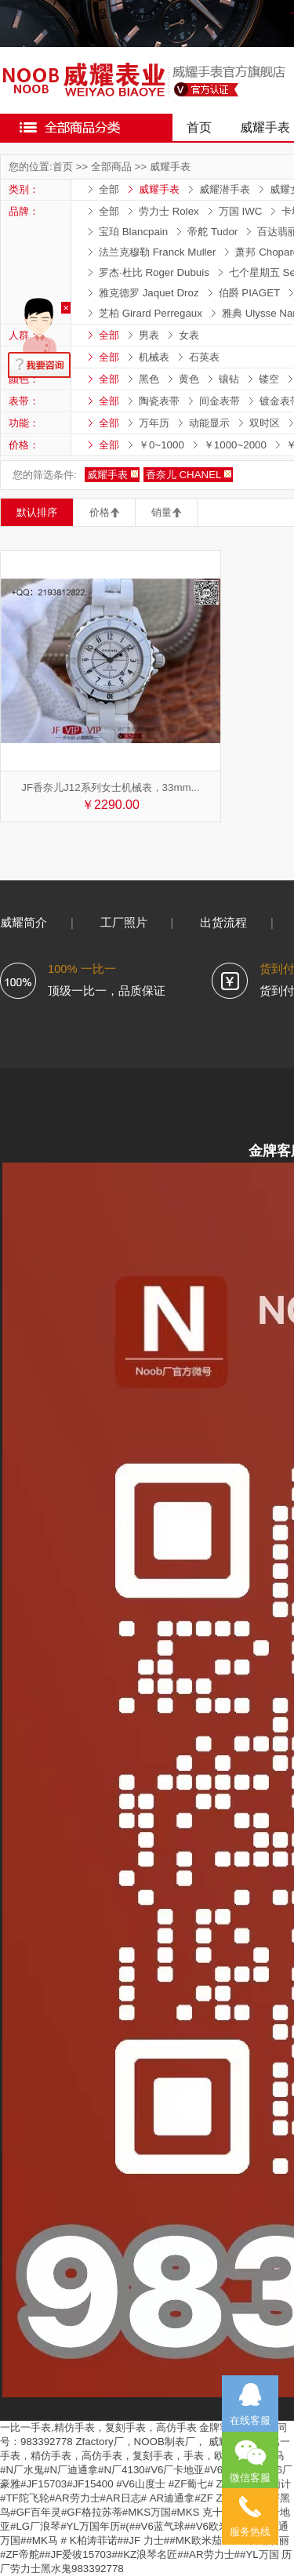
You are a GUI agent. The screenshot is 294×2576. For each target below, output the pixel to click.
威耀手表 (170, 166)
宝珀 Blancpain (133, 232)
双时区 (264, 423)
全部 (109, 189)
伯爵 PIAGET (250, 293)
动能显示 (209, 423)
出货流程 (223, 922)
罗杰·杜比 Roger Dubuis (154, 272)
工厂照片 (123, 922)
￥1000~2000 (235, 445)
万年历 (154, 423)
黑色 (149, 379)
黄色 (189, 379)
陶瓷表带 (159, 401)
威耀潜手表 (224, 189)
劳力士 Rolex (169, 211)
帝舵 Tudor (212, 232)
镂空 (269, 379)
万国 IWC (241, 211)
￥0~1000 (161, 445)
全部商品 (111, 166)
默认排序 (36, 512)
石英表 (204, 357)
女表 (189, 335)
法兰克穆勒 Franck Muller (157, 252)
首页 (199, 127)
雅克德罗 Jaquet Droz (149, 293)
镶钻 (229, 379)
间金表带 (219, 401)
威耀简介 (23, 922)
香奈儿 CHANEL (184, 475)
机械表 (154, 357)
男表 (149, 335)
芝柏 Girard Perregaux (150, 313)
